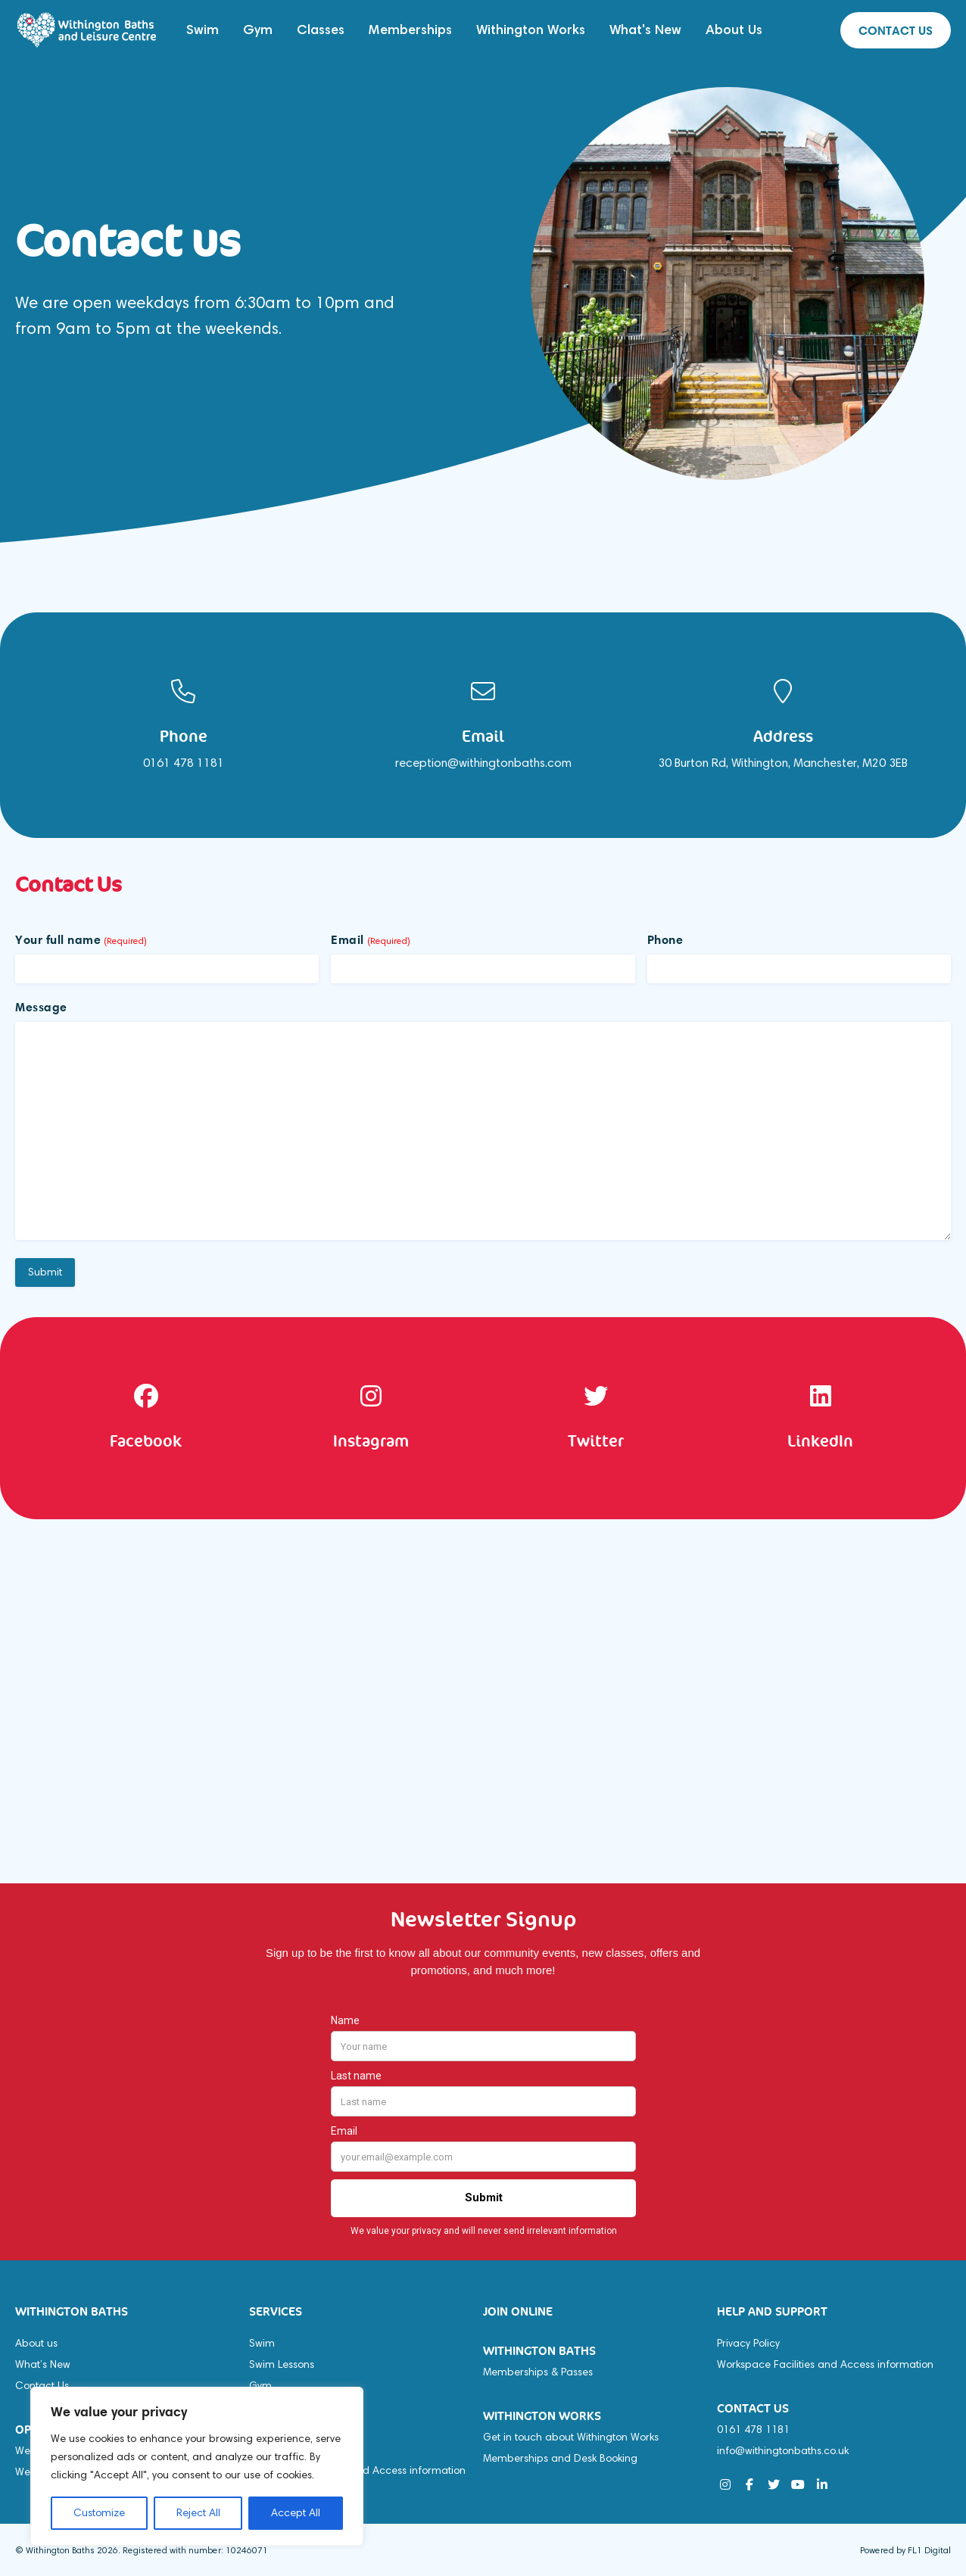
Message (41, 1006)
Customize (99, 2512)
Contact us (895, 30)
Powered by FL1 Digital (905, 2550)
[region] (196, 2466)
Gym (258, 29)
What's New (645, 29)
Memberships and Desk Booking (560, 2458)
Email (370, 939)
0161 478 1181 (753, 2429)
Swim (202, 29)
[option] (183, 725)
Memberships (410, 29)
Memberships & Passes (538, 2372)
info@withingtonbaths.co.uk (783, 2450)
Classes (320, 29)
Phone (665, 939)
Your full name (81, 939)
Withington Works (530, 29)
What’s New (42, 2364)
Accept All (295, 2512)
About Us (734, 29)
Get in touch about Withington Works (571, 2437)
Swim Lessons (281, 2364)
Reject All (198, 2512)
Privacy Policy (748, 2343)
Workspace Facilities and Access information (825, 2364)
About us (36, 2343)
